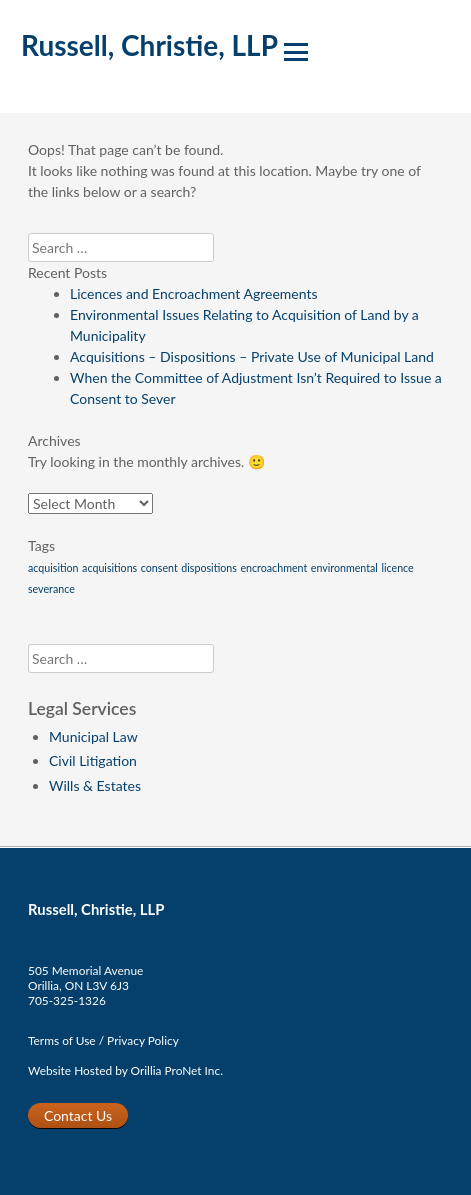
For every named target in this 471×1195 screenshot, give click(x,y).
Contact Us (78, 1115)
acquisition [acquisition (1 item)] (53, 567)
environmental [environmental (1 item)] (344, 567)
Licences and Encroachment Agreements (194, 293)
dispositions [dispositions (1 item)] (209, 567)
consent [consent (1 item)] (159, 567)
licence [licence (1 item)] (397, 567)
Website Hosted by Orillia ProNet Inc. (125, 1070)
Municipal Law (93, 736)
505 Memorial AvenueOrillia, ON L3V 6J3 (85, 978)
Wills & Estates (95, 785)
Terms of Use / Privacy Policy (103, 1040)
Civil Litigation (93, 760)
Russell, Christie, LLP (149, 45)
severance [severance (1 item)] (51, 588)
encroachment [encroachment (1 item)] (273, 567)
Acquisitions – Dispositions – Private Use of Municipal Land (252, 356)
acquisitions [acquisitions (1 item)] (109, 567)
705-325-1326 (67, 1000)
